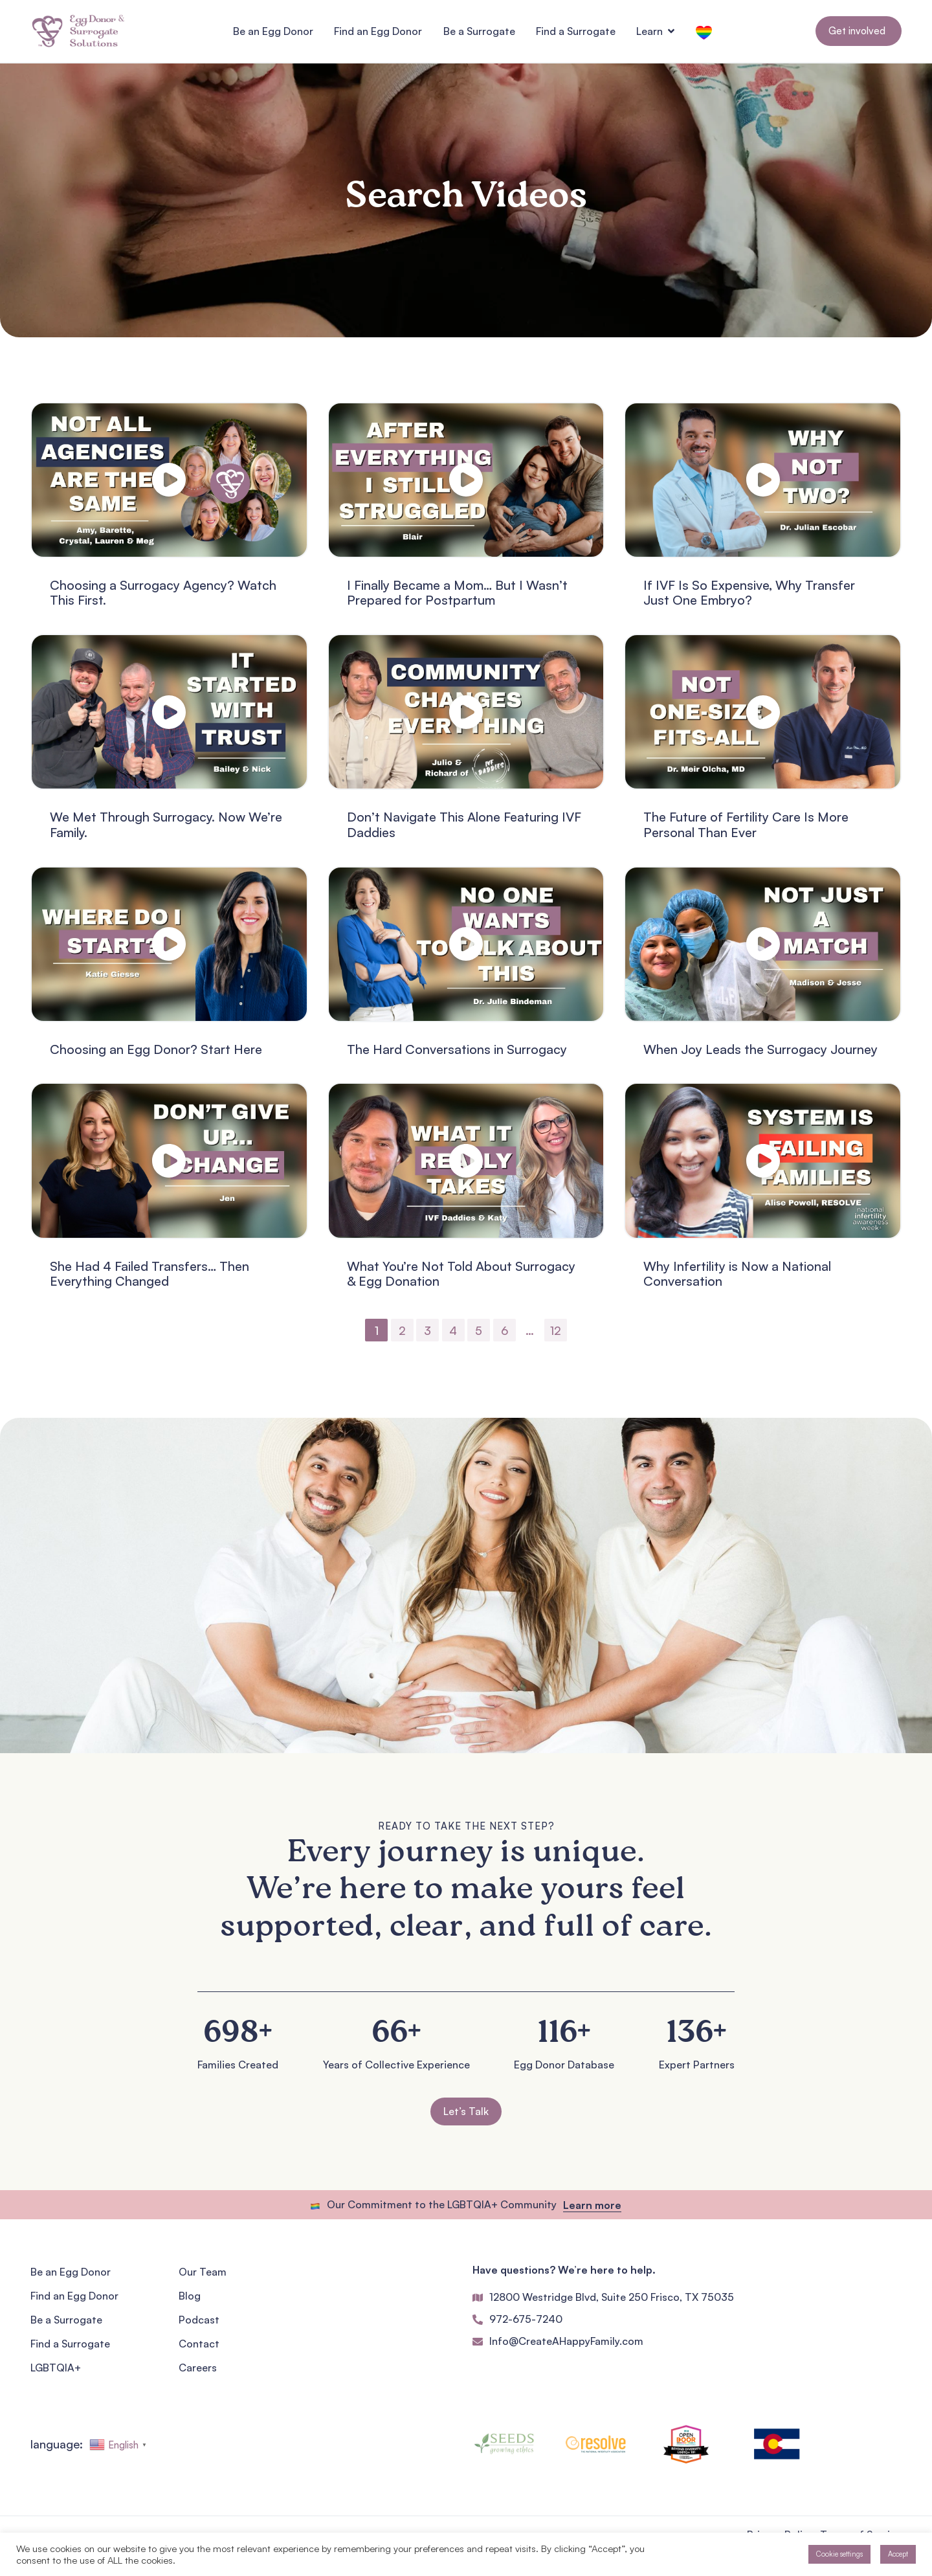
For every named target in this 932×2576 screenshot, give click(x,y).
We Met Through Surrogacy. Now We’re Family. (166, 831)
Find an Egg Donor (74, 2302)
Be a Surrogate (66, 2326)
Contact (199, 2350)
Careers (198, 2374)
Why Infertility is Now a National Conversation (737, 1279)
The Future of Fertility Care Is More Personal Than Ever (746, 831)
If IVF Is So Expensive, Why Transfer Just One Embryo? (749, 598)
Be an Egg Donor (70, 2278)
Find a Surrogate (70, 2350)
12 (555, 1336)
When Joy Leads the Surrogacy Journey (760, 1055)
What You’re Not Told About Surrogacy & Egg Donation (461, 1279)
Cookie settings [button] (839, 2554)
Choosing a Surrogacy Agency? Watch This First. (163, 598)
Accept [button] (898, 2554)
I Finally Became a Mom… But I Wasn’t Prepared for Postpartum (457, 598)
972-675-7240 (525, 2325)
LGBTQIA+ (55, 2374)
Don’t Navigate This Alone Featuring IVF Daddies (464, 831)
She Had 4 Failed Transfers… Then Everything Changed (149, 1279)
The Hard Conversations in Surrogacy (457, 1055)
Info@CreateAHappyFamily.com (566, 2347)
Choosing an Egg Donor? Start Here (156, 1055)
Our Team (203, 2278)
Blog (190, 2302)
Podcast (199, 2326)
